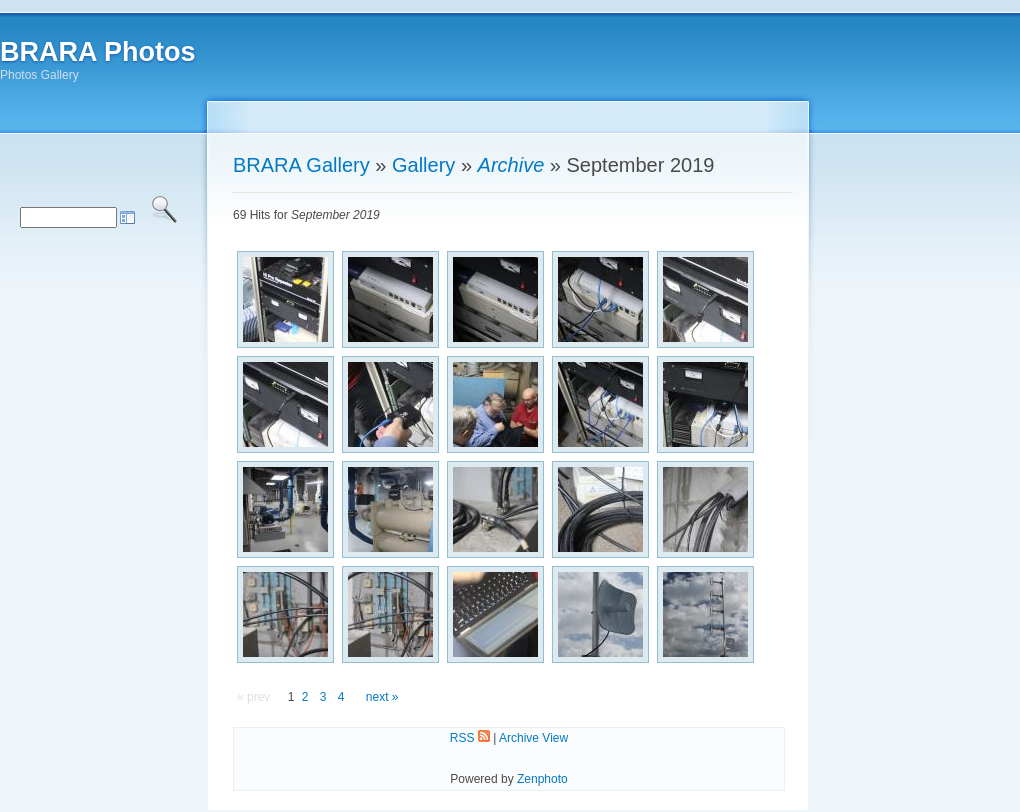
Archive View (533, 738)
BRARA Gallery (301, 165)
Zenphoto (542, 779)
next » (382, 697)
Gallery (423, 165)
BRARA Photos (98, 52)
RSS (470, 738)
